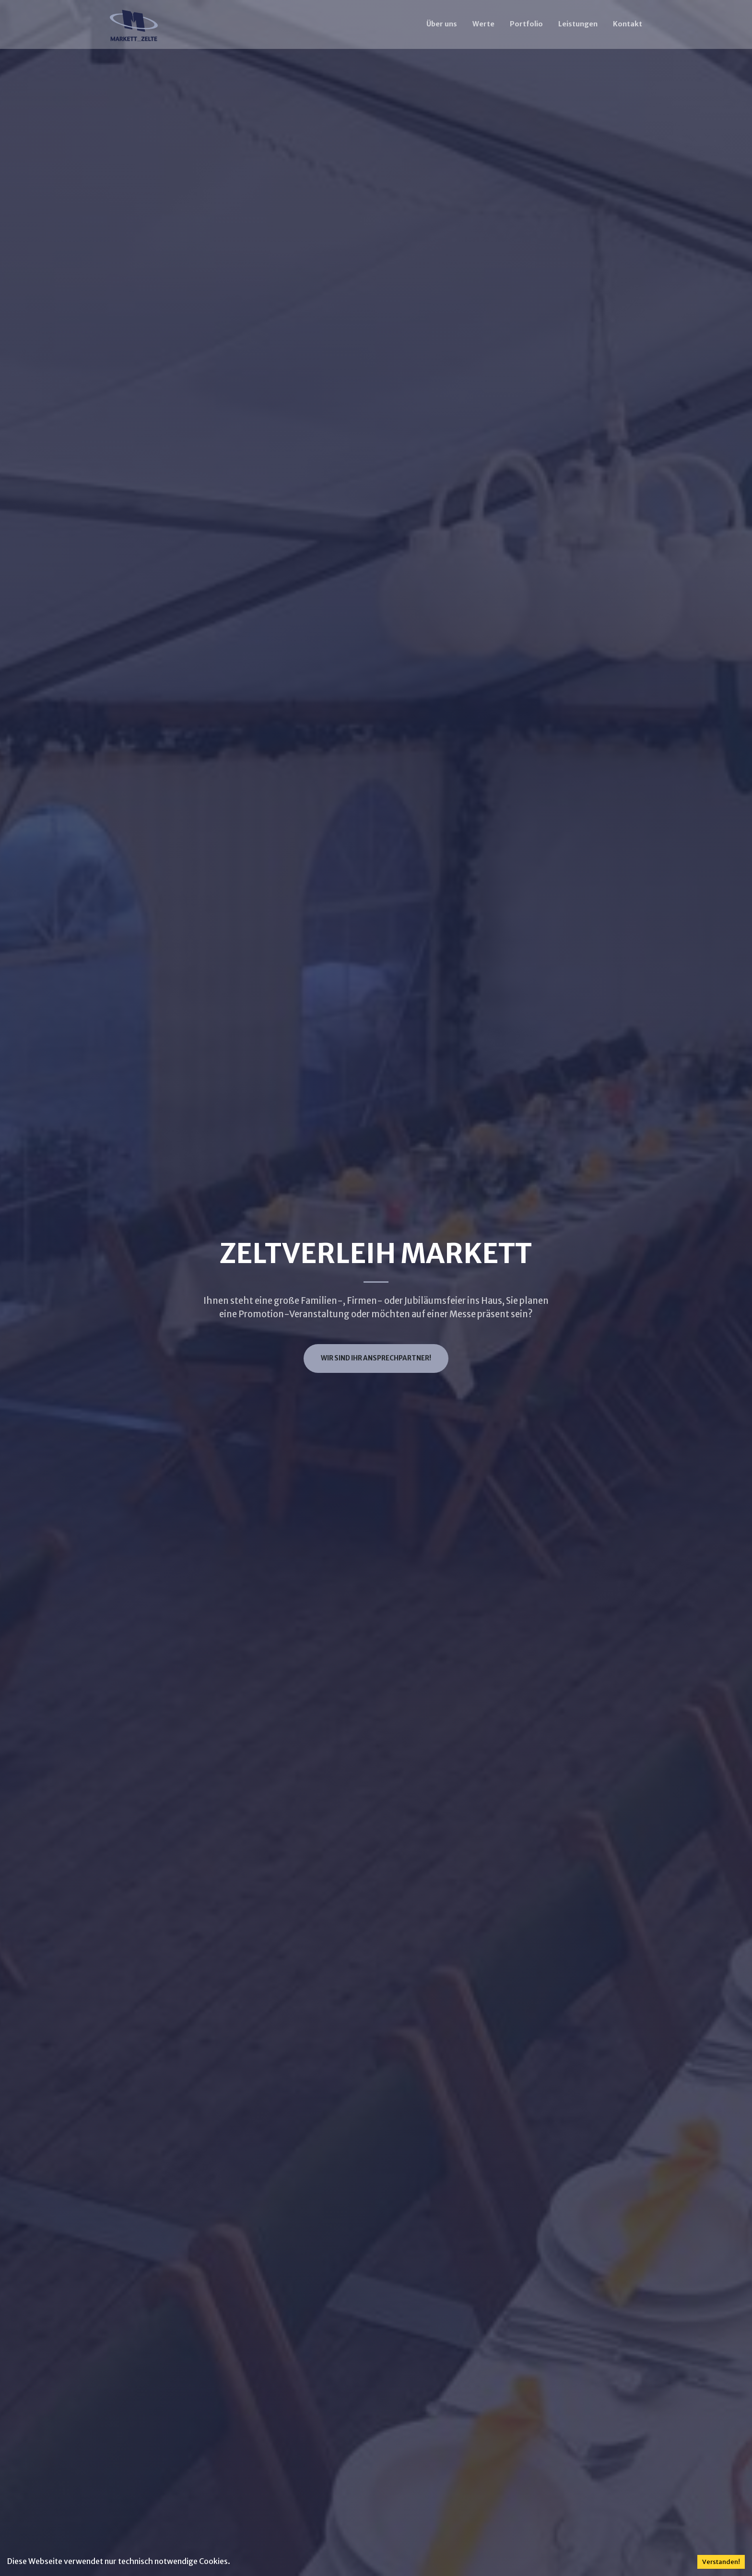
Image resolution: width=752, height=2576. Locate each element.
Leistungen (578, 24)
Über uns (441, 24)
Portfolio (526, 24)
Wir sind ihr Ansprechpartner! (376, 1358)
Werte (483, 24)
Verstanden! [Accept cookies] (721, 2562)
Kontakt (627, 24)
